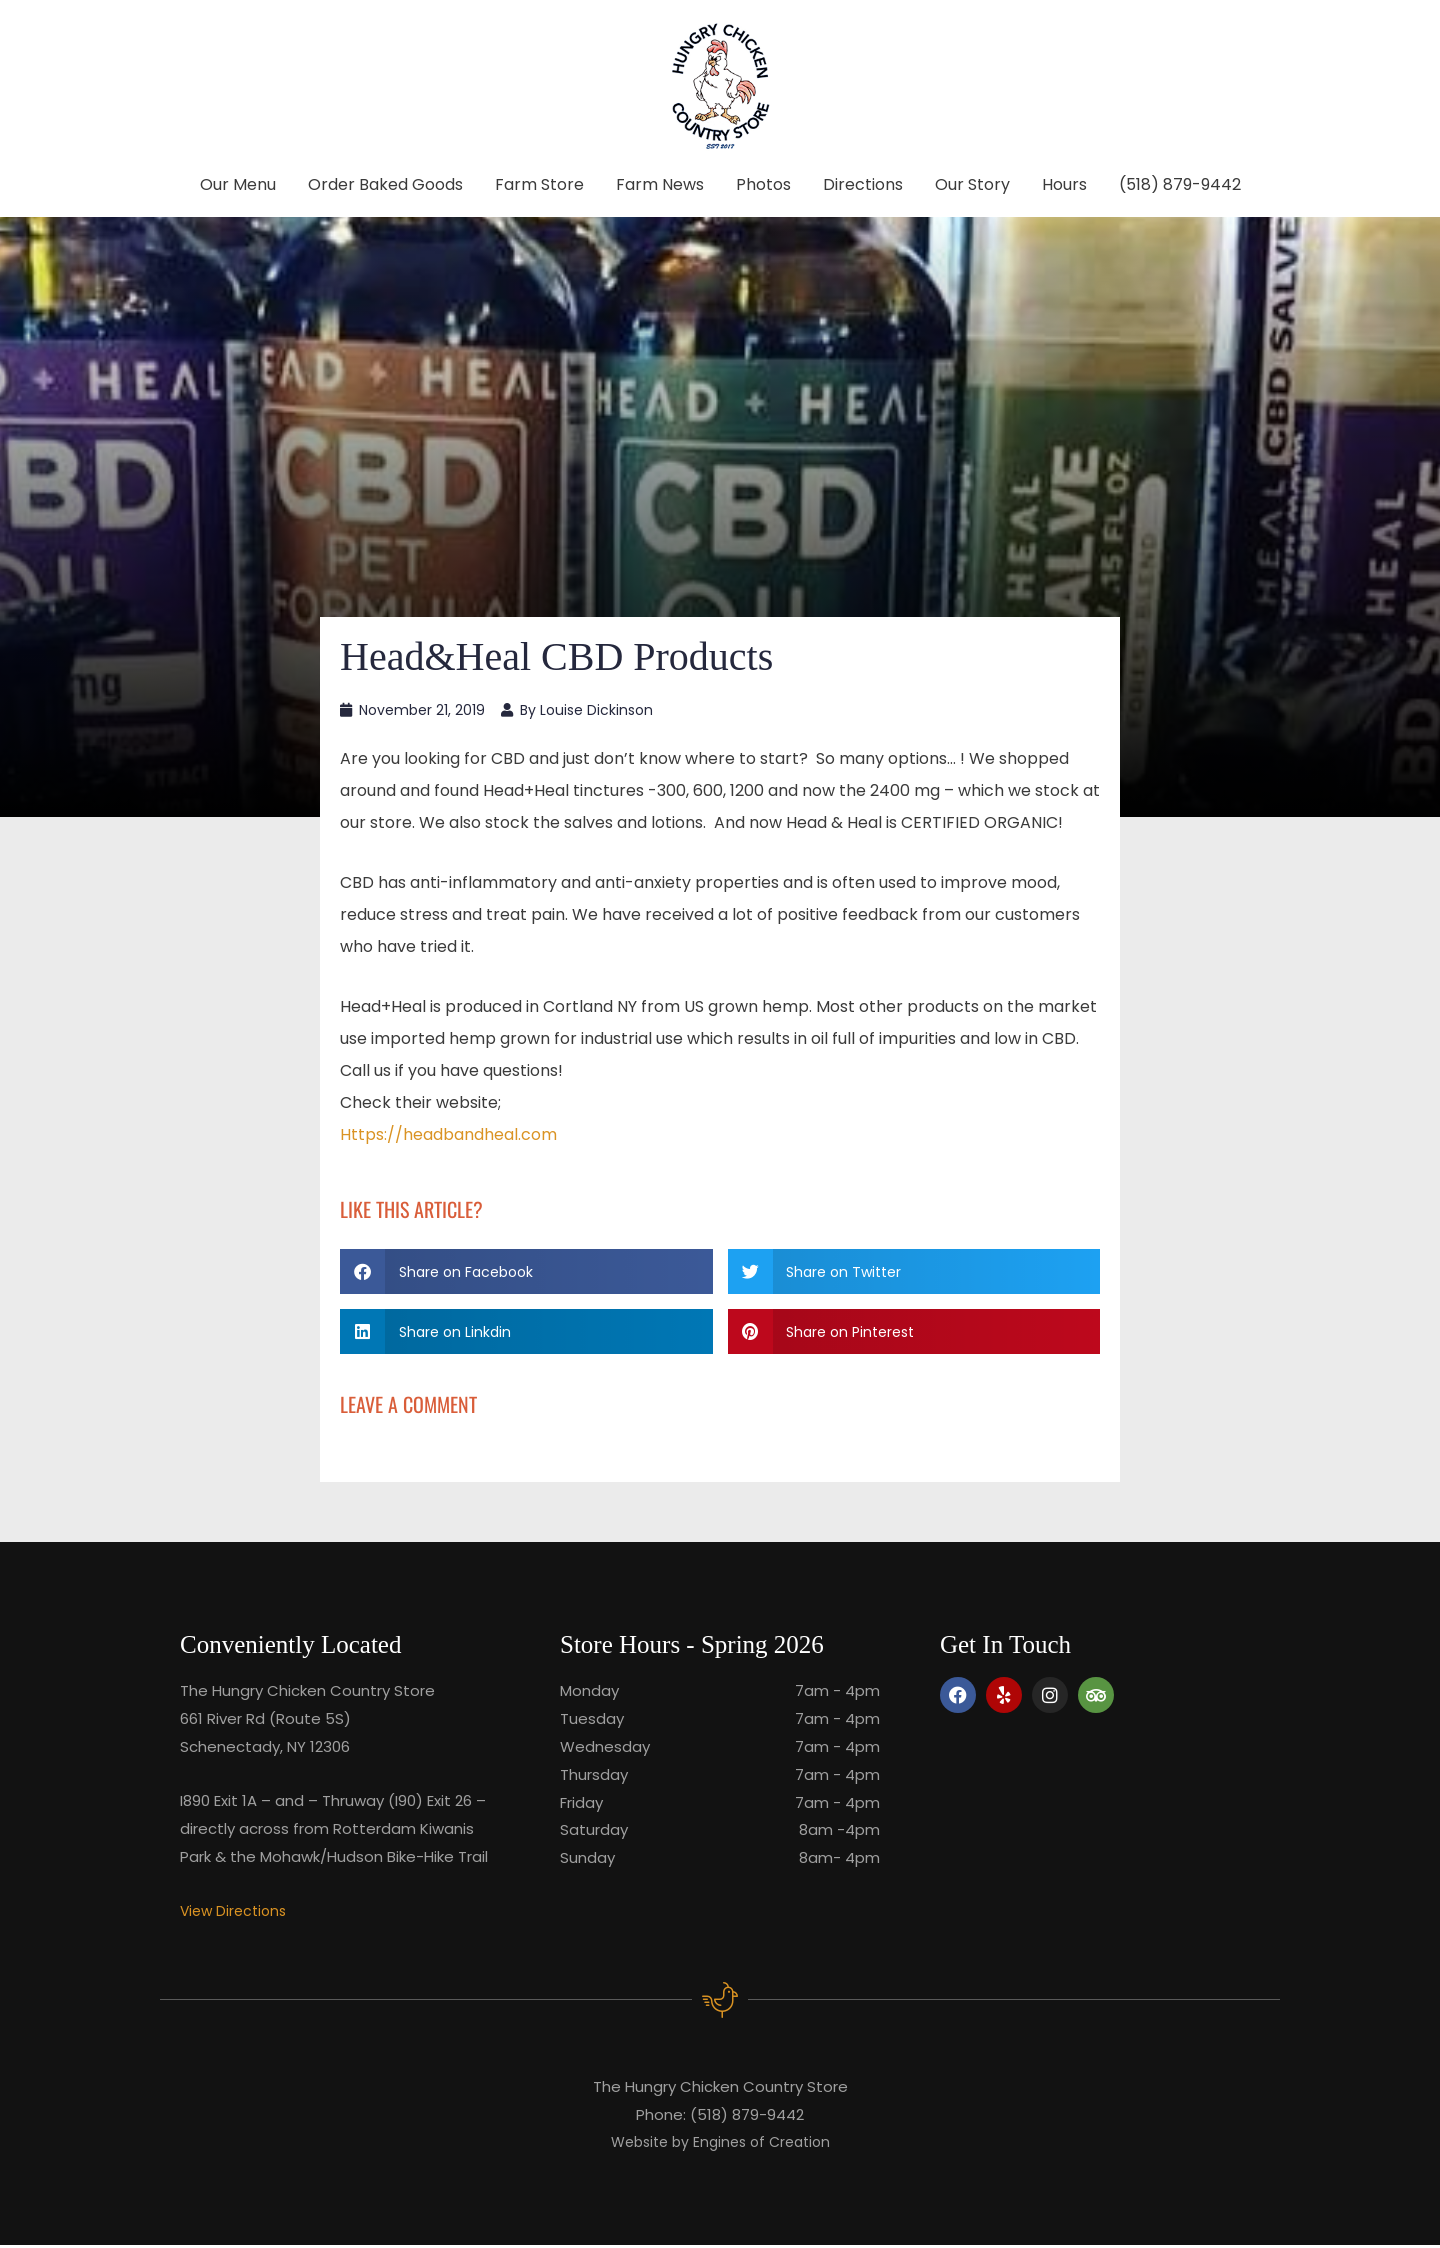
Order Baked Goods (385, 184)
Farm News (660, 184)
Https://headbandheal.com (448, 1136)
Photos (763, 184)
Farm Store (539, 184)
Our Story (972, 184)
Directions (863, 184)
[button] (526, 1273)
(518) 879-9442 (1180, 184)
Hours (1064, 184)
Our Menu (238, 184)
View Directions (236, 1912)
